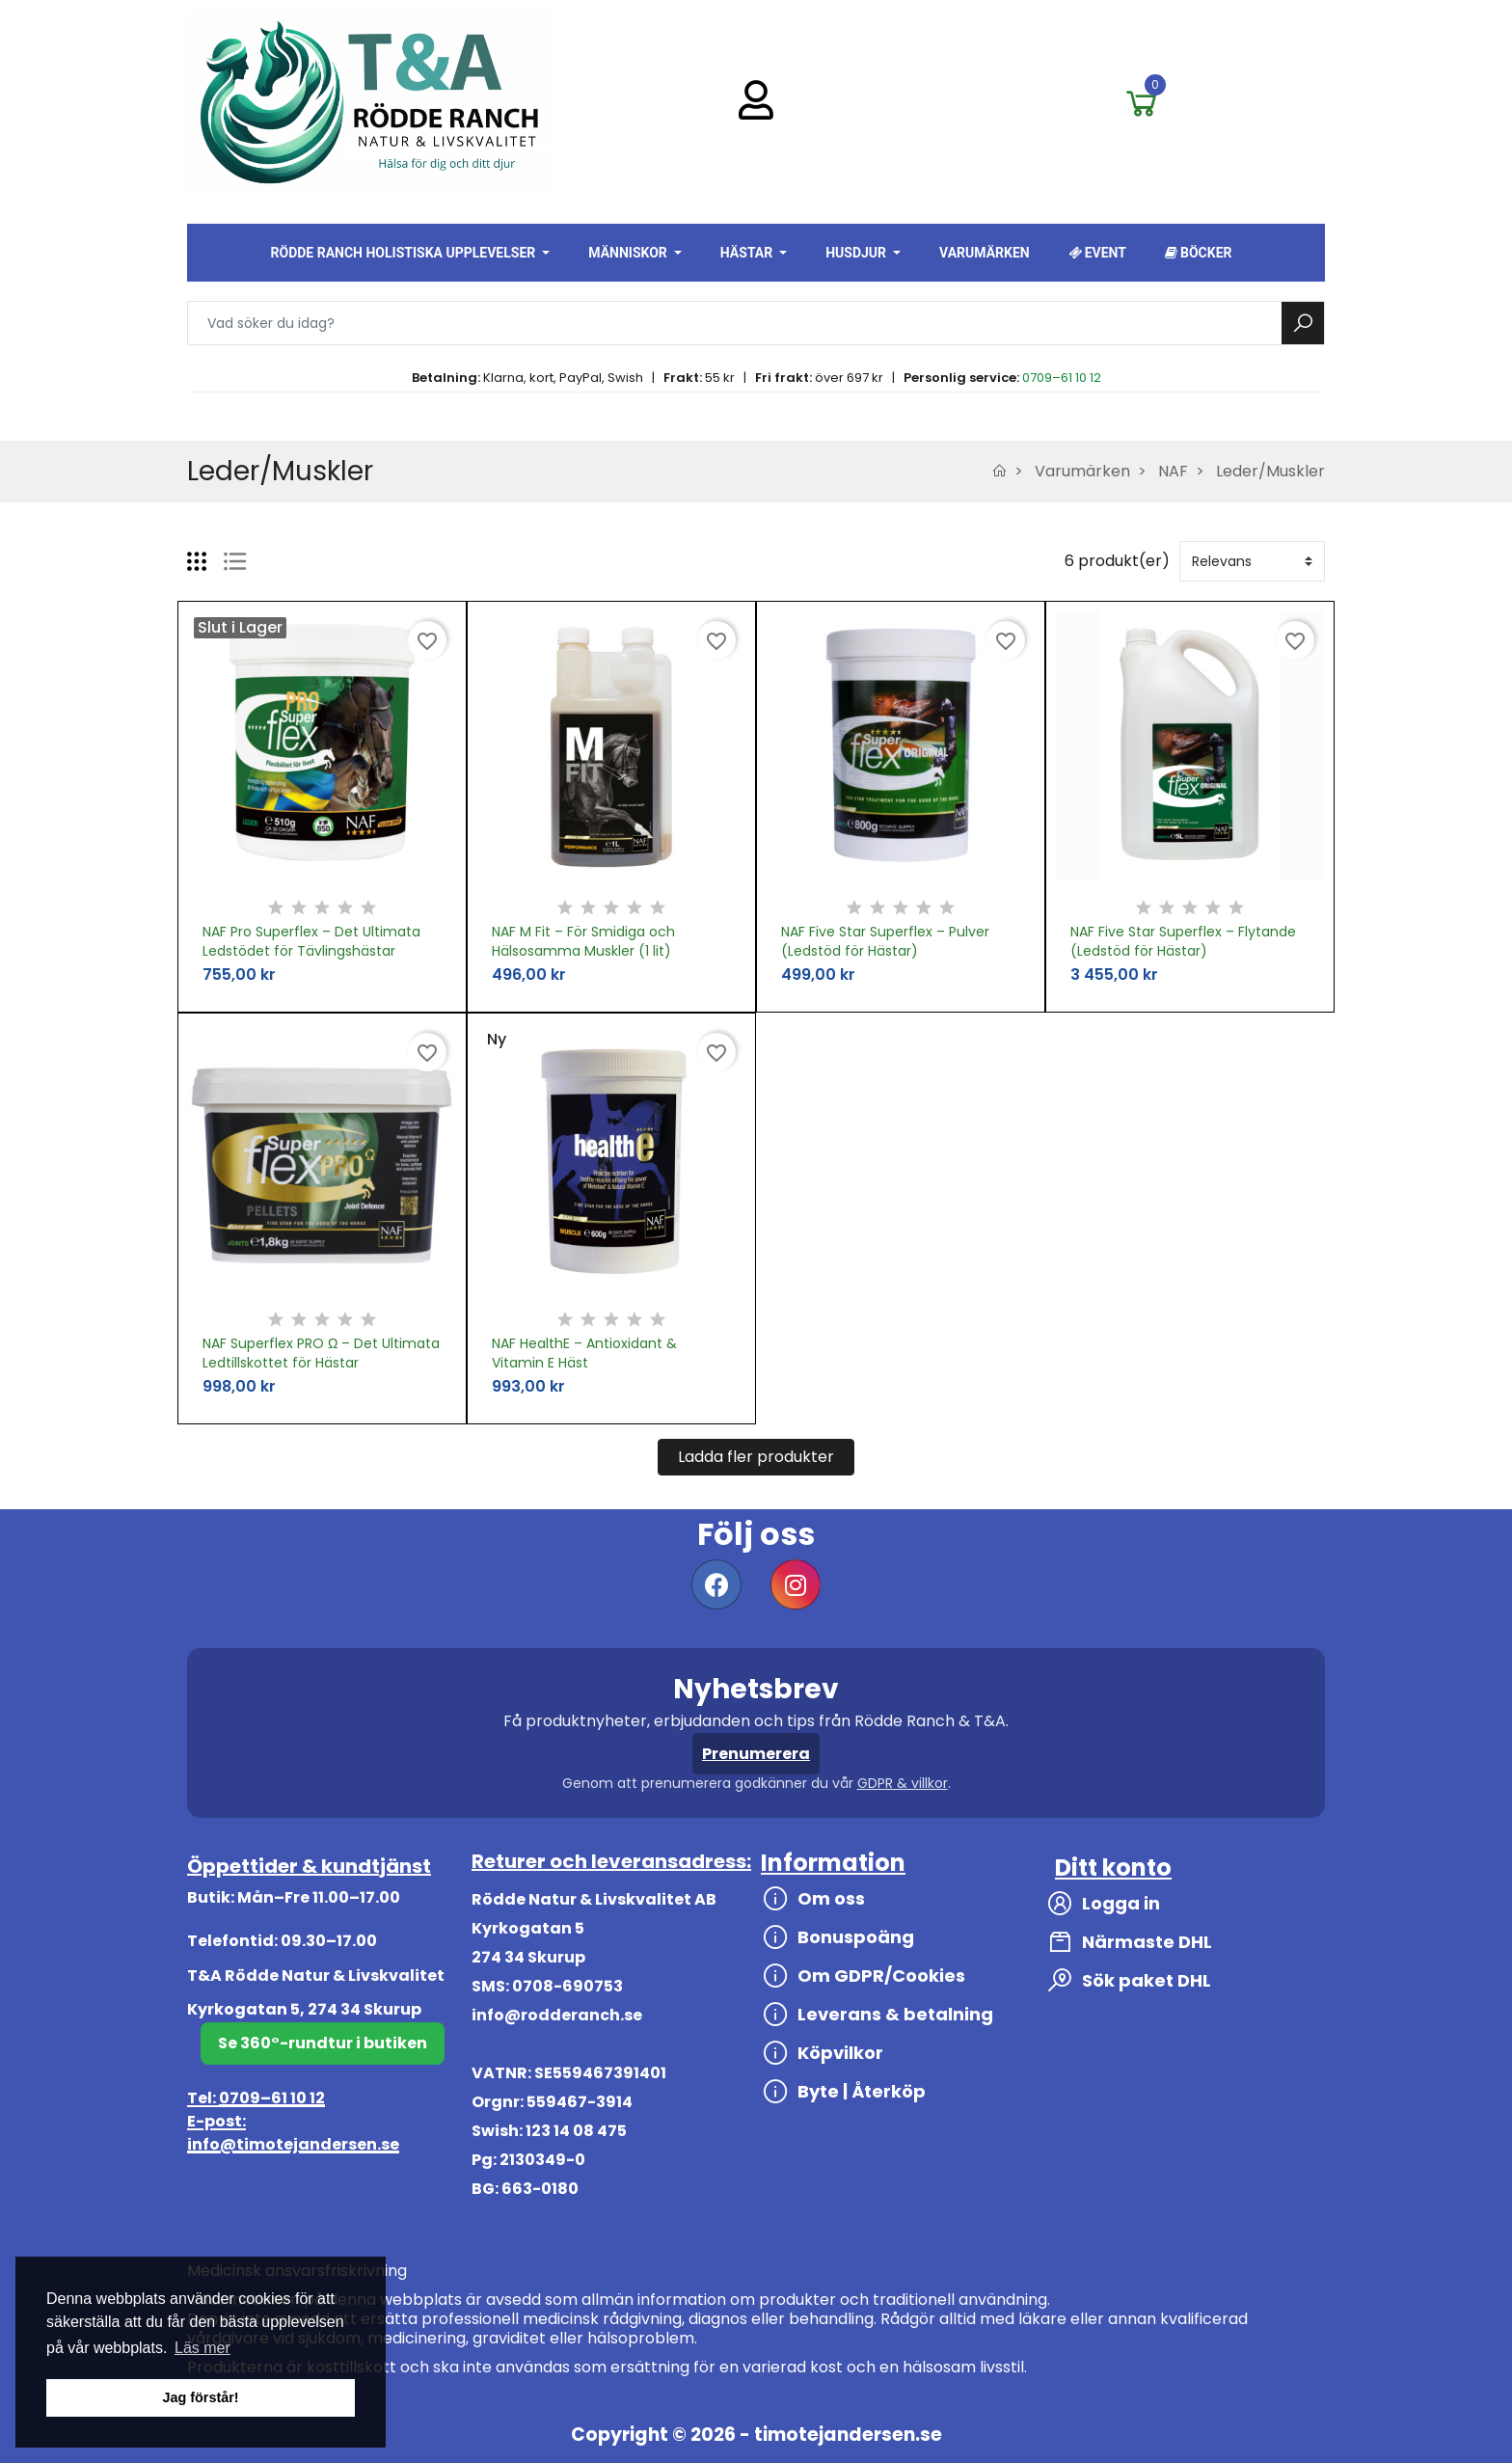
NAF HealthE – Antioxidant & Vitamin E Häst (584, 1353)
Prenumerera (756, 1754)
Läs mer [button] (202, 2348)
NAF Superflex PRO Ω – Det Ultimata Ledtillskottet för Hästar (321, 1353)
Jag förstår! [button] (200, 2397)
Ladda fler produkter (756, 1457)
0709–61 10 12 (1061, 377)
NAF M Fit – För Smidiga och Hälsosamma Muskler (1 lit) (583, 941)
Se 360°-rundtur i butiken (322, 2043)
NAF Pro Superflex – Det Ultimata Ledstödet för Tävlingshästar (311, 941)
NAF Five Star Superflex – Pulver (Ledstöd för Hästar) (885, 941)
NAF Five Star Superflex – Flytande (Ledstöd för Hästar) (1183, 941)
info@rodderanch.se (557, 2015)
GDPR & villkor (902, 1783)
